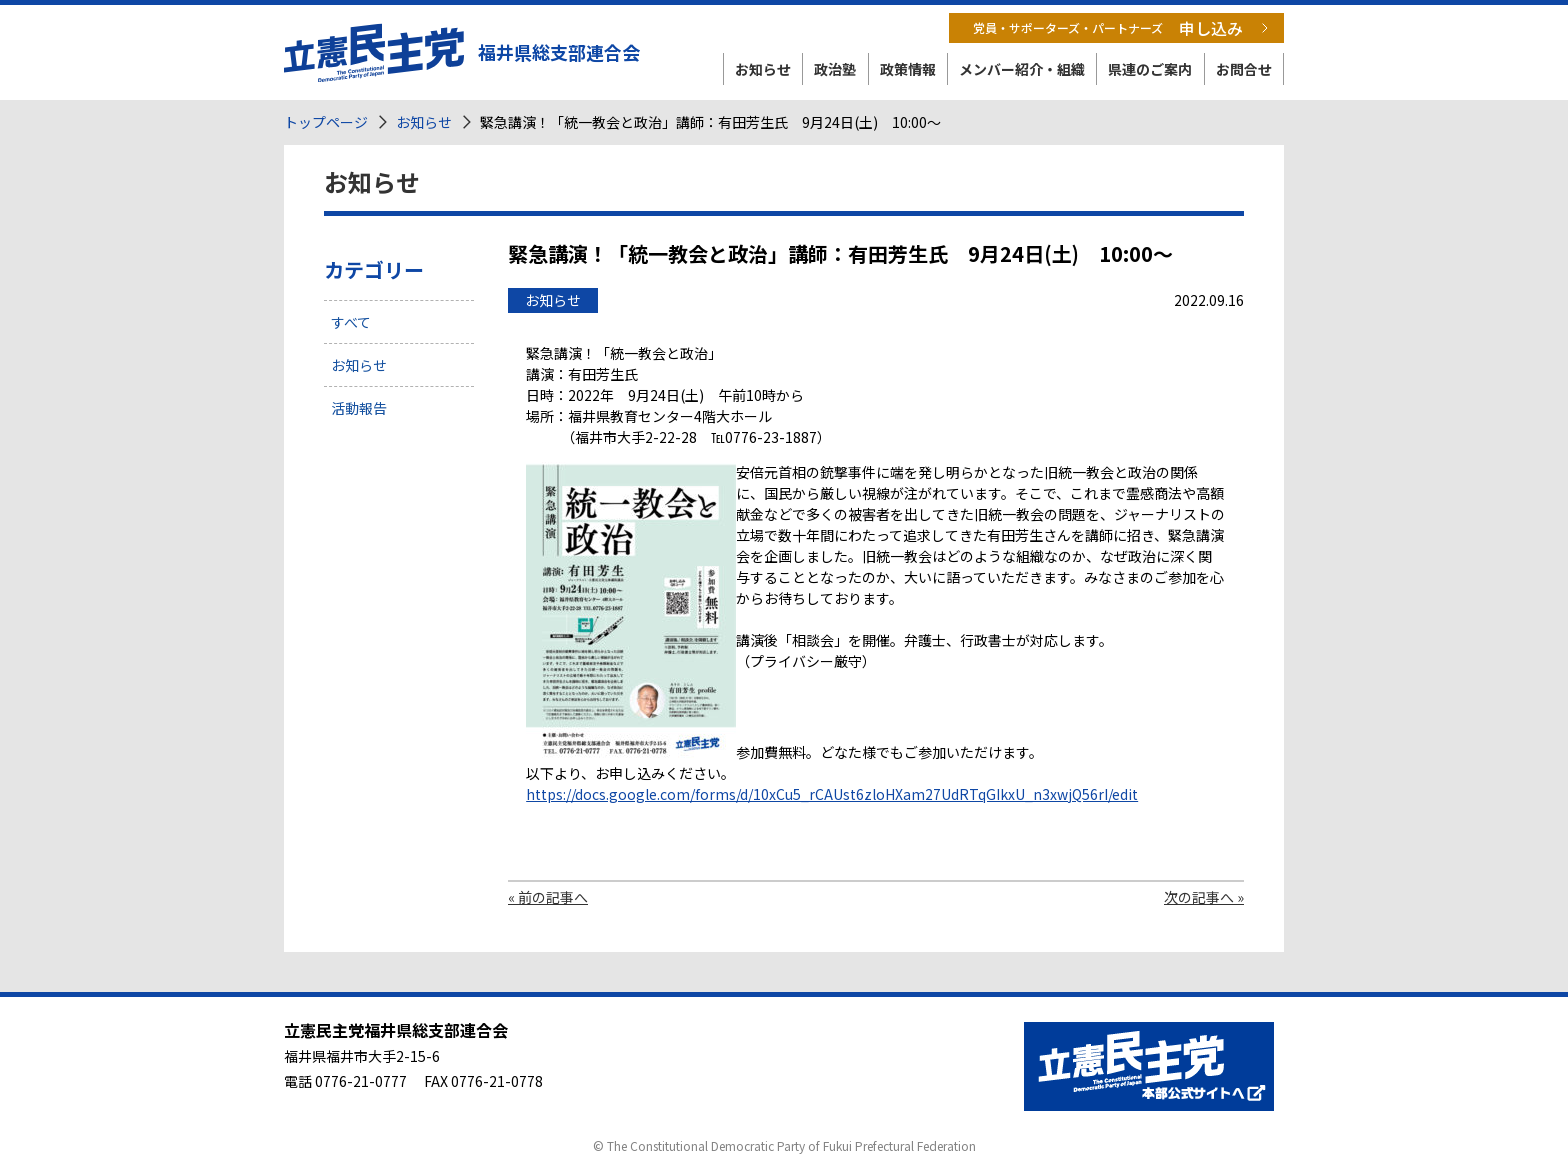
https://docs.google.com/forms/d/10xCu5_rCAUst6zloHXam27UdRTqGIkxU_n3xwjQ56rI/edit (832, 794)
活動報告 (359, 408)
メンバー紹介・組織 (1022, 69)
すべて (351, 322)
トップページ (326, 122)
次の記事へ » (1204, 897)
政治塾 (835, 69)
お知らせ (763, 69)
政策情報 (908, 69)
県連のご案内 (1150, 69)
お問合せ (1244, 69)
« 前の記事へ (548, 897)
